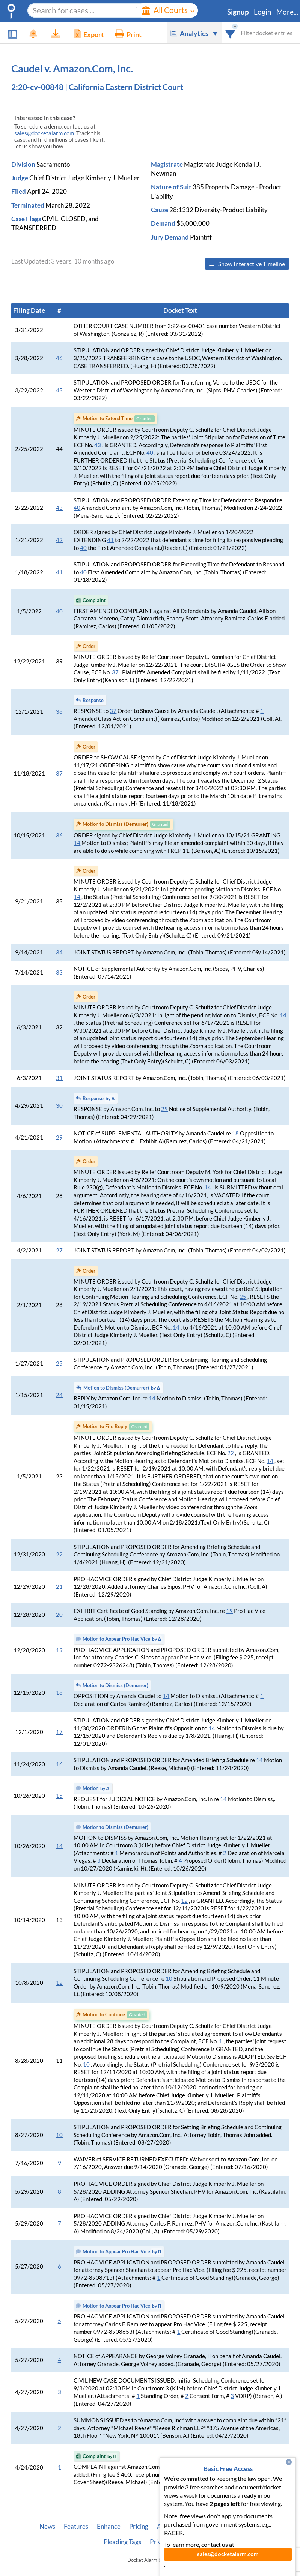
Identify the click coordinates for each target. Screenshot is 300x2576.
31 (59, 1078)
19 (229, 1611)
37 (115, 672)
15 (59, 1796)
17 (59, 1732)
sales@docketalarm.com (44, 133)
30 (59, 1105)
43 (97, 445)
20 (59, 1614)
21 (59, 1586)
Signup (238, 12)
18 (235, 1133)
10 (169, 1978)
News (47, 2526)
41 (110, 540)
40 (149, 452)
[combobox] (230, 32)
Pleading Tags (122, 2542)
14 (77, 843)
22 (230, 1453)
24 (59, 1395)
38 (59, 711)
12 (184, 1901)
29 (164, 1109)
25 (243, 1297)
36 (59, 835)
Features (76, 2526)
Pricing (138, 2526)
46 (59, 358)
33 (59, 972)
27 (59, 1250)
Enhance (109, 2526)
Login (262, 12)
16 (59, 1764)
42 (59, 540)
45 (59, 390)
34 (59, 952)
